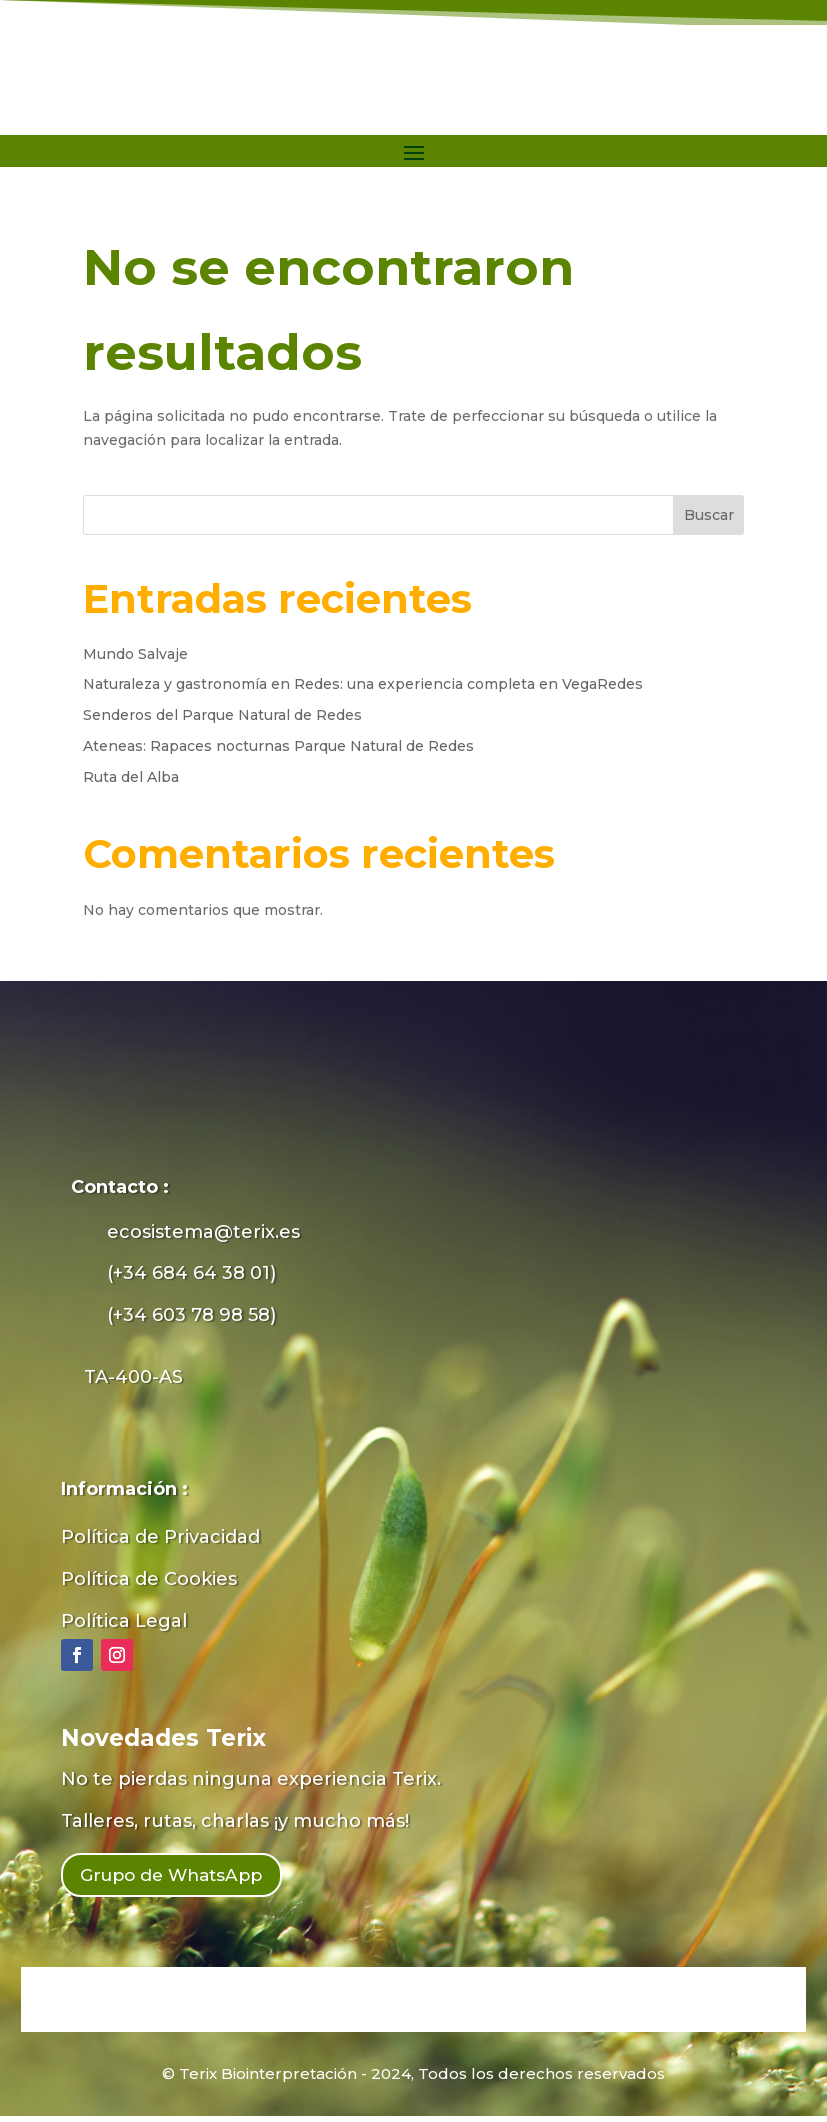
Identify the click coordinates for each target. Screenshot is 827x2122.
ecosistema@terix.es (203, 1232)
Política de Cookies (149, 1579)
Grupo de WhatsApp (190, 1878)
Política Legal (124, 1621)
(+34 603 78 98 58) (191, 1315)
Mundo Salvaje (135, 654)
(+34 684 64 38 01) (191, 1273)
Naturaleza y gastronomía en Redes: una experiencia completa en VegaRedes (363, 684)
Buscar (709, 515)
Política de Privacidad (160, 1537)
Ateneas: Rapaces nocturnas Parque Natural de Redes (278, 746)
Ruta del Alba (131, 777)
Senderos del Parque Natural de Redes (222, 715)
